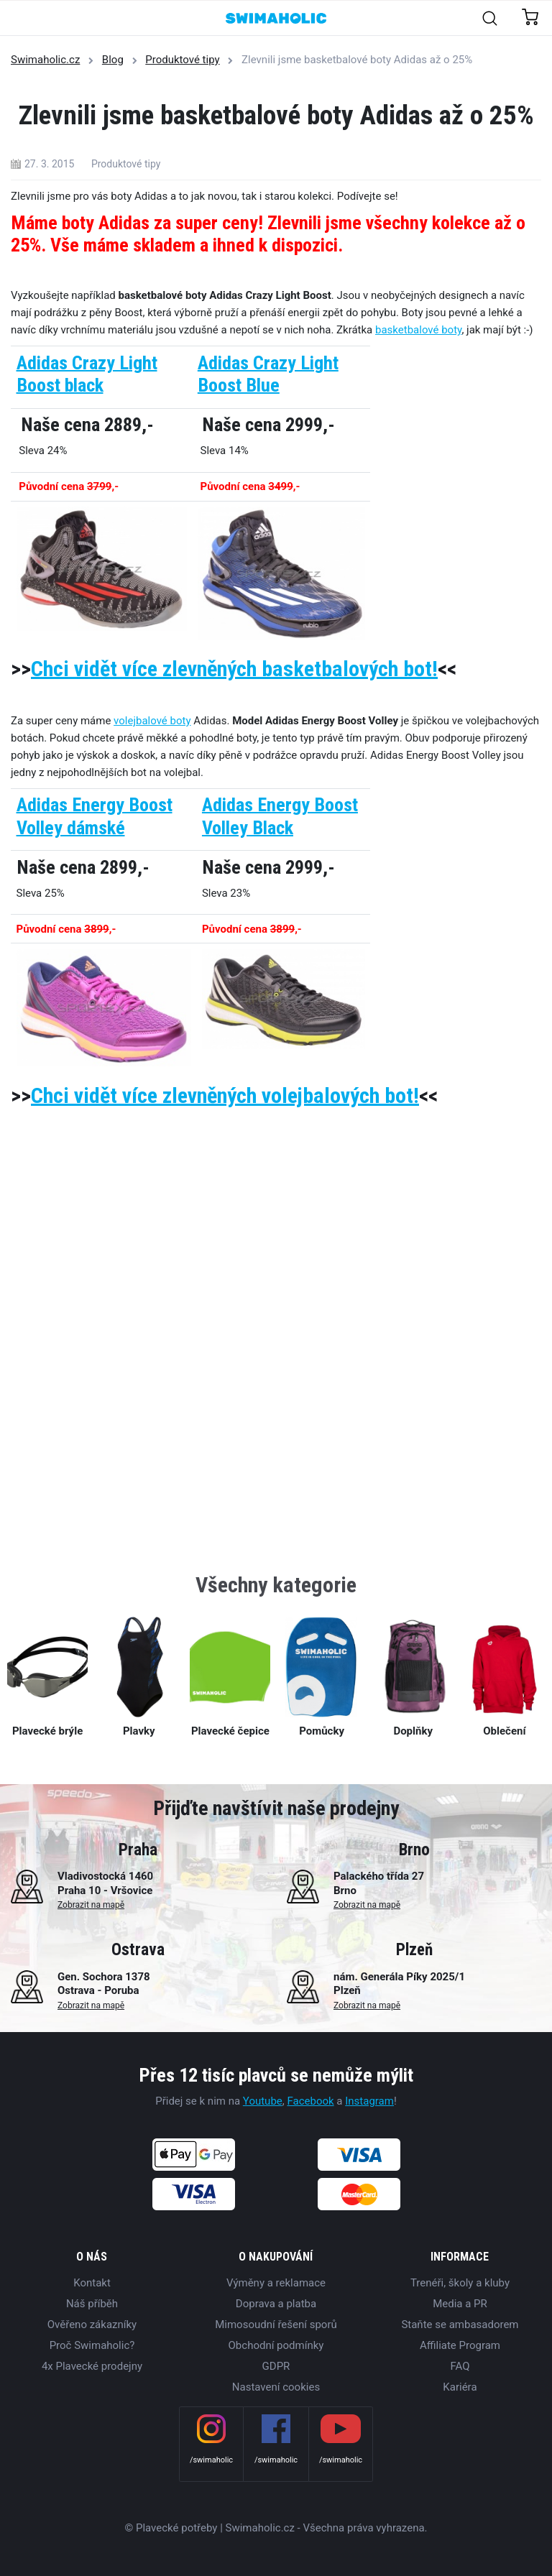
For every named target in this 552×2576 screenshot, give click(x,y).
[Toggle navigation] (19, 19)
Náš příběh (92, 2303)
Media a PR (460, 2303)
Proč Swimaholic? (92, 2345)
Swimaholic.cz (45, 59)
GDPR (276, 2366)
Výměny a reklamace (276, 2282)
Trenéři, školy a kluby (460, 2282)
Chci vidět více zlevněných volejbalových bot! (225, 1095)
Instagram (369, 2101)
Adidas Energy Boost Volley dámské (94, 816)
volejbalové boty (152, 720)
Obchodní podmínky (276, 2345)
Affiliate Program (460, 2345)
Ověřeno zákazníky (92, 2324)
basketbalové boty (418, 329)
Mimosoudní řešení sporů (276, 2324)
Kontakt (92, 2282)
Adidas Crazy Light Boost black (87, 374)
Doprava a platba (276, 2303)
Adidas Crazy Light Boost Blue (268, 374)
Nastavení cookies (276, 2387)
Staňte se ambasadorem (459, 2324)
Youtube (262, 2101)
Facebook (310, 2101)
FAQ (459, 2366)
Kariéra (460, 2387)
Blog (113, 59)
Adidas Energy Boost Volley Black (280, 816)
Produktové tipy (182, 59)
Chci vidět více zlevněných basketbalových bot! (234, 668)
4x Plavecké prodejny (92, 2366)
